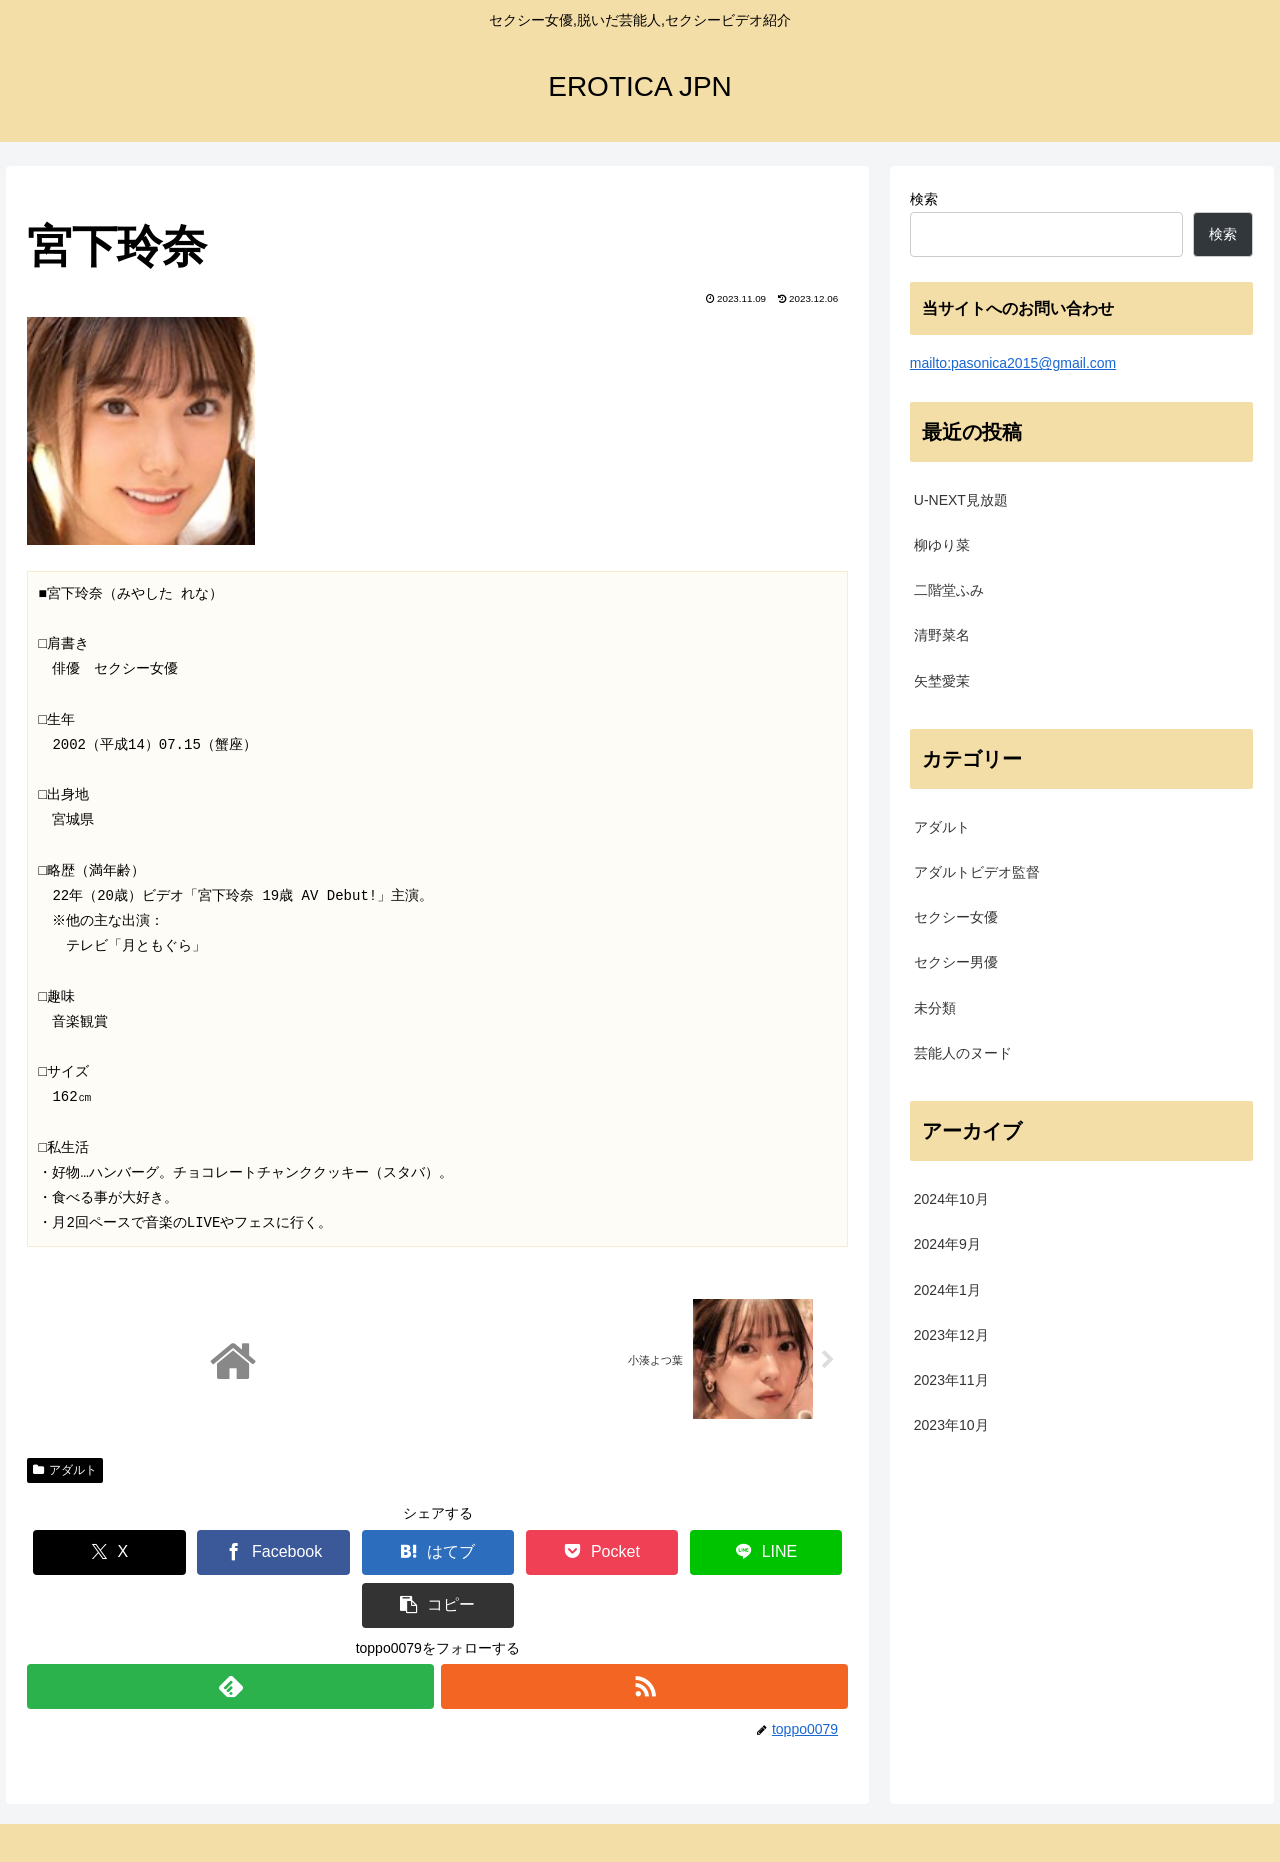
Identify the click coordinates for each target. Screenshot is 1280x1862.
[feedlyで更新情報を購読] (230, 1634)
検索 (924, 199)
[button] (779, 1553)
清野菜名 (942, 635)
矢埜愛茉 (942, 681)
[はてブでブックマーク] (369, 1553)
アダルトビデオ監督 (977, 872)
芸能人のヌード (963, 1053)
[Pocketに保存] (505, 1553)
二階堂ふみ (949, 590)
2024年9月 (947, 1244)
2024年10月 (951, 1199)
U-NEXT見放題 (961, 500)
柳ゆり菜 (942, 545)
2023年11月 (951, 1380)
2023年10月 (951, 1425)
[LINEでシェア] (642, 1553)
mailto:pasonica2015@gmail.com (1013, 363)
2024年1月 (947, 1290)
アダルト (65, 1471)
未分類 (935, 1008)
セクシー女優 (956, 917)
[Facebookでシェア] (232, 1553)
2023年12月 (951, 1335)
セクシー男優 (956, 962)
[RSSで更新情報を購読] (645, 1634)
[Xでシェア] (95, 1553)
